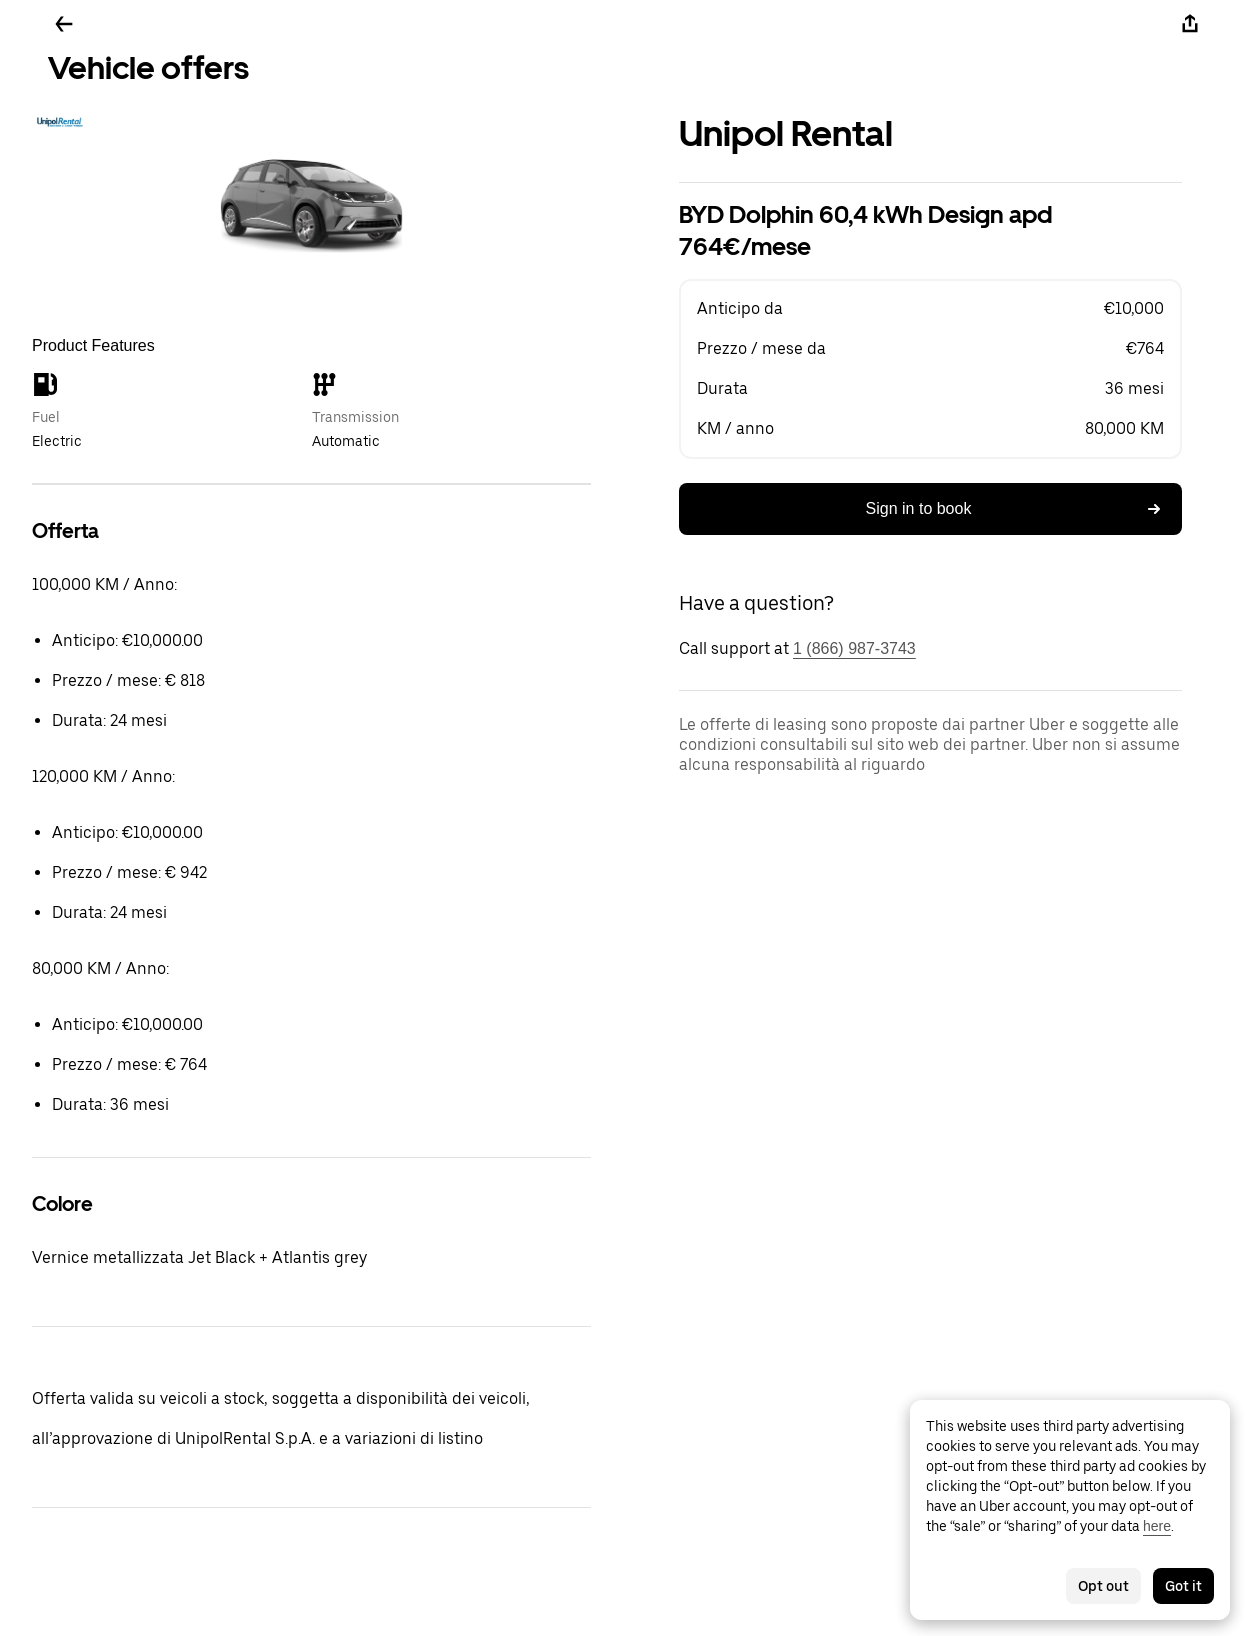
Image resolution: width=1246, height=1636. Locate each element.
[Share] (1190, 24)
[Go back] (64, 24)
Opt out (1103, 1586)
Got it (1183, 1586)
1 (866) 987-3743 (854, 648)
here (1157, 1526)
